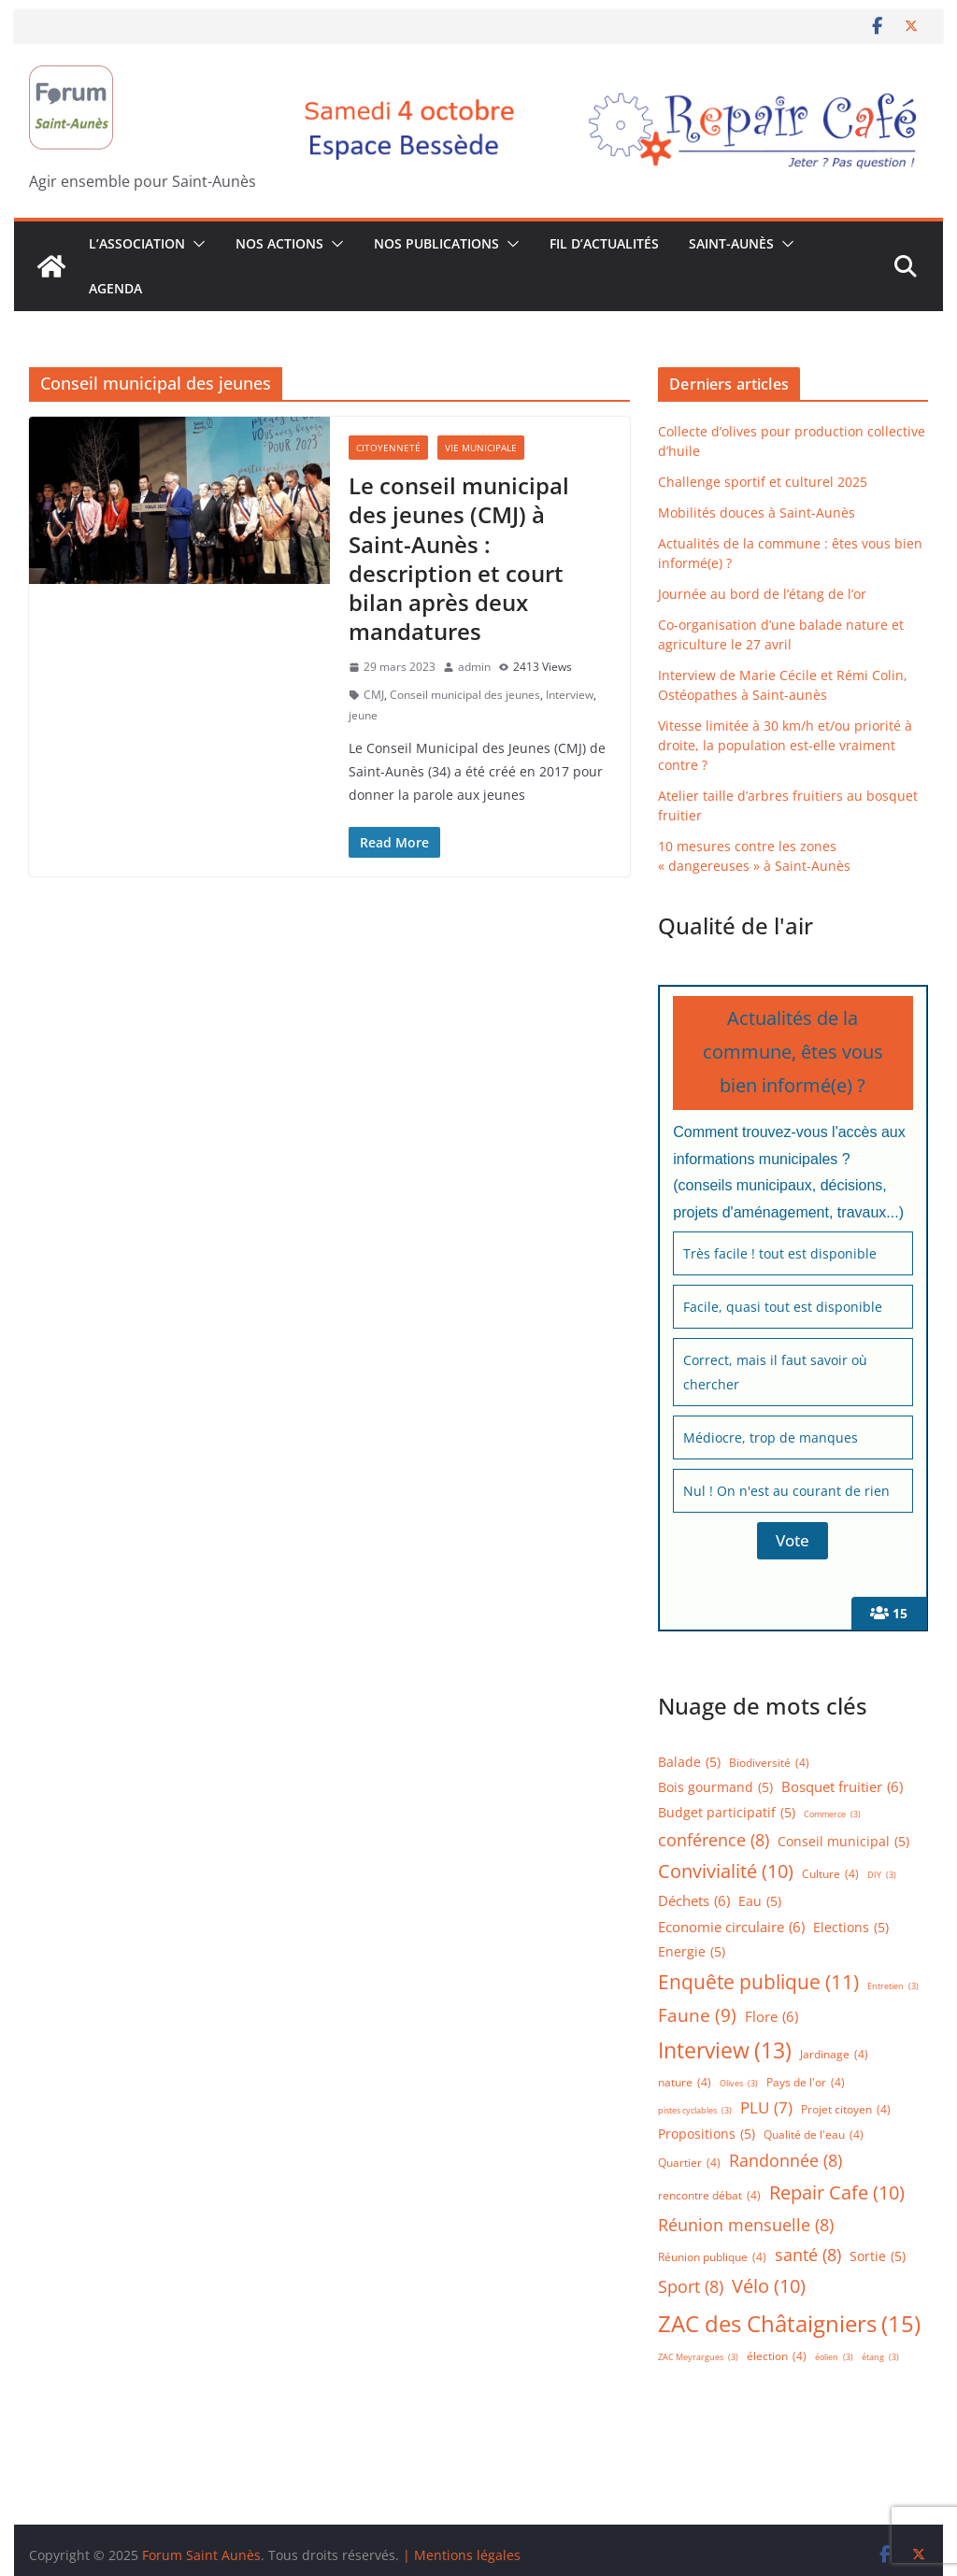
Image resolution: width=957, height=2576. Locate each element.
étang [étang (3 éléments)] (880, 2358)
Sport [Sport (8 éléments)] (690, 2286)
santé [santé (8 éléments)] (808, 2255)
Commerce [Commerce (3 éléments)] (832, 1815)
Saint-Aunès (731, 243)
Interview (569, 695)
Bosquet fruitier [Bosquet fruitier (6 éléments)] (842, 1787)
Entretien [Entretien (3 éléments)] (893, 1987)
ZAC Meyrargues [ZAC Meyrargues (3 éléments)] (698, 2358)
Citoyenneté (388, 447)
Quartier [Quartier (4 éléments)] (689, 2162)
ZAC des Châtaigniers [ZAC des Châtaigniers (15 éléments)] (789, 2323)
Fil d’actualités (604, 243)
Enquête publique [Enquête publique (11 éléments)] (758, 1982)
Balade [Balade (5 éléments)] (689, 1762)
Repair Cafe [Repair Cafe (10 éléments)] (837, 2193)
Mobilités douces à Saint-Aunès (756, 512)
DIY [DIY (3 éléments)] (881, 1876)
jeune (363, 715)
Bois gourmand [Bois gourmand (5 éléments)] (715, 1788)
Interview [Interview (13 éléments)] (725, 2050)
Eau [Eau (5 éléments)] (759, 1902)
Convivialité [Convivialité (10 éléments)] (725, 1871)
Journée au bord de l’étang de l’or (762, 594)
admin (474, 667)
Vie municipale (481, 447)
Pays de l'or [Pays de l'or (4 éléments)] (805, 2082)
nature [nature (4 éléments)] (684, 2082)
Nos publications (436, 243)
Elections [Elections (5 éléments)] (851, 1928)
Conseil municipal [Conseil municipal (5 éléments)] (843, 1842)
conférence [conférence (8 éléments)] (713, 1840)
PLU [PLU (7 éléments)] (766, 2108)
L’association (137, 243)
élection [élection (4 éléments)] (777, 2356)
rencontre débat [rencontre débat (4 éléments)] (709, 2195)
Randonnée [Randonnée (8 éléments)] (785, 2160)
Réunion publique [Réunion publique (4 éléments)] (712, 2257)
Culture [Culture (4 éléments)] (830, 1874)
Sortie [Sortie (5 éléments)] (878, 2257)
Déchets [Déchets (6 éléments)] (694, 1901)
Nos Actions (279, 243)
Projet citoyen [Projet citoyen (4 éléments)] (846, 2109)
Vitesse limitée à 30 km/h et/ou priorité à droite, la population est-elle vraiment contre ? (785, 745)
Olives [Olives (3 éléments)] (739, 2084)
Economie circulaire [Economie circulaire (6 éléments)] (731, 1927)
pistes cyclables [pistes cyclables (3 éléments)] (695, 2111)
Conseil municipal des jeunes (465, 695)
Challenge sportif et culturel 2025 (762, 482)
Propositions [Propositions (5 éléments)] (706, 2134)
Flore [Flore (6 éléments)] (771, 2017)
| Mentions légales (462, 2555)
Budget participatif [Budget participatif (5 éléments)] (726, 1813)
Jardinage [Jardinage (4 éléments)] (834, 2054)
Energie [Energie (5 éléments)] (691, 1952)
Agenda (115, 288)
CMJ (374, 695)
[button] (195, 244)
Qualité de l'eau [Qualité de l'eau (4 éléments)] (814, 2134)
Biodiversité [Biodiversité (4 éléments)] (769, 1762)
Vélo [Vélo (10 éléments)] (769, 2286)
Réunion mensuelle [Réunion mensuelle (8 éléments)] (746, 2225)
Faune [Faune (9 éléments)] (697, 2015)
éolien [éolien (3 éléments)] (834, 2358)
